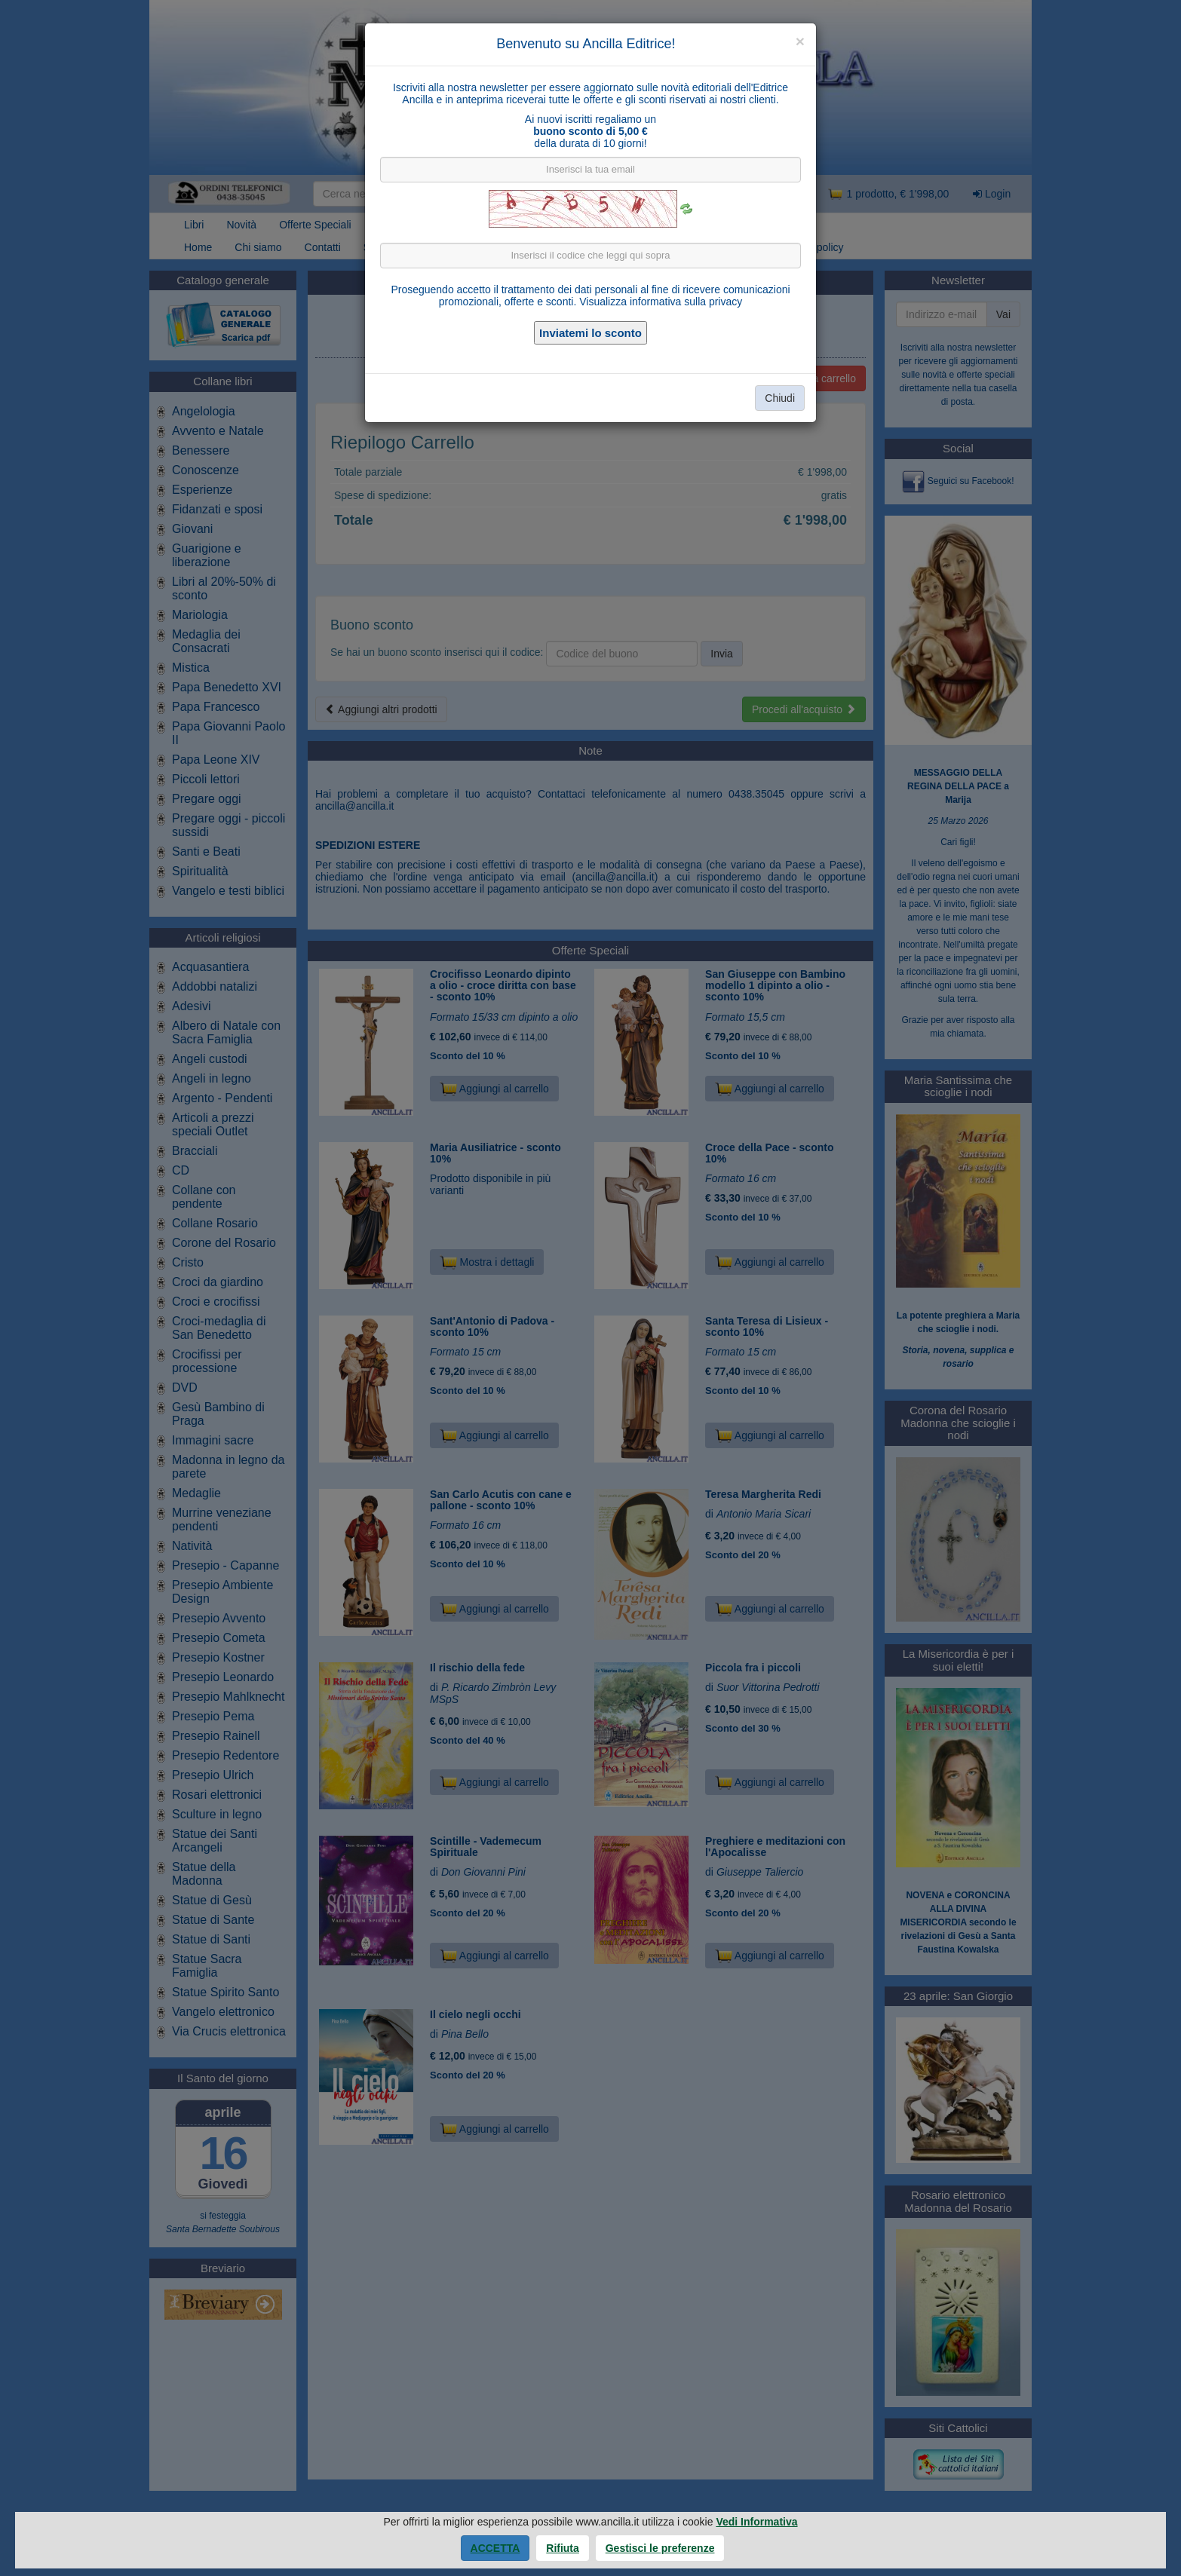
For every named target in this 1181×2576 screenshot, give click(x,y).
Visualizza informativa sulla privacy (660, 302)
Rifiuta (562, 2548)
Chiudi (780, 398)
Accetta (495, 2548)
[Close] (800, 41)
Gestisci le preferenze (660, 2548)
